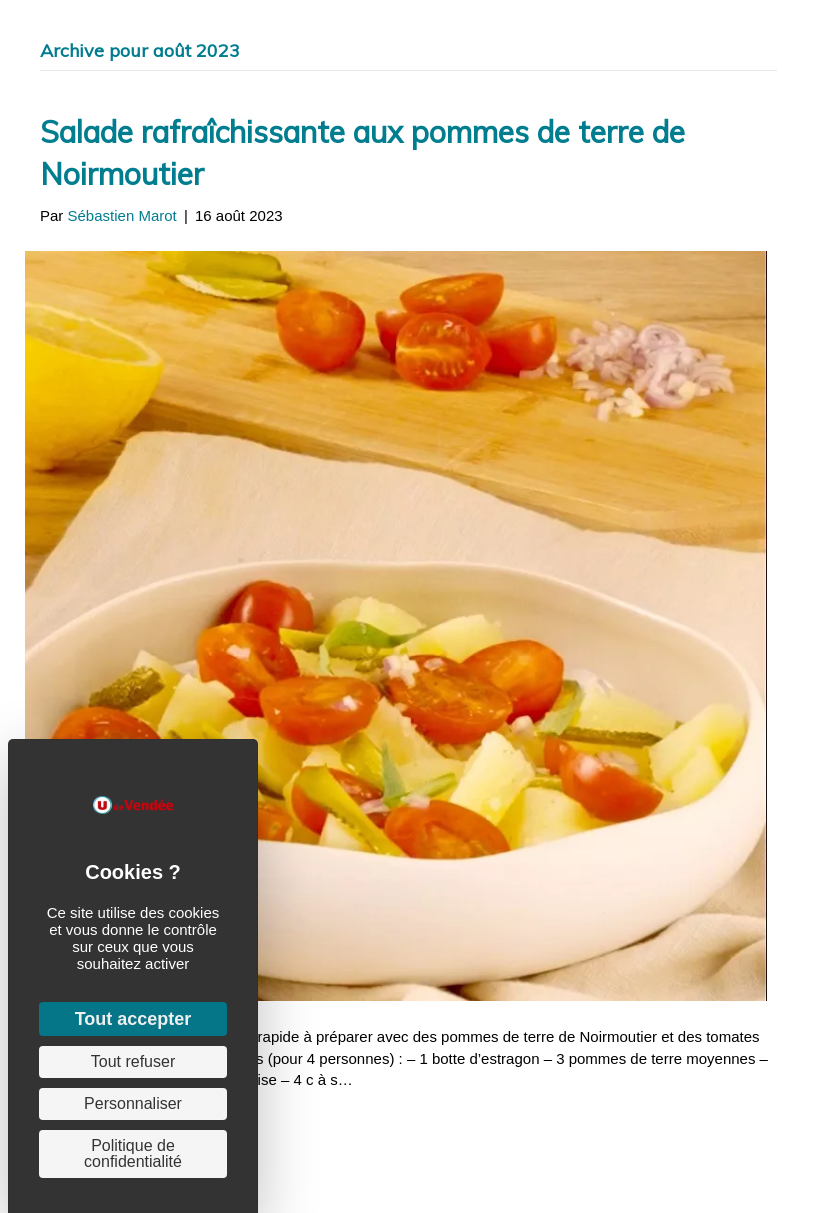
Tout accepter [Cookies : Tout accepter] (133, 1019)
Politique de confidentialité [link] (133, 1153)
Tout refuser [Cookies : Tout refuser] (133, 1061)
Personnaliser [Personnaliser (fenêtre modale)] (133, 1103)
